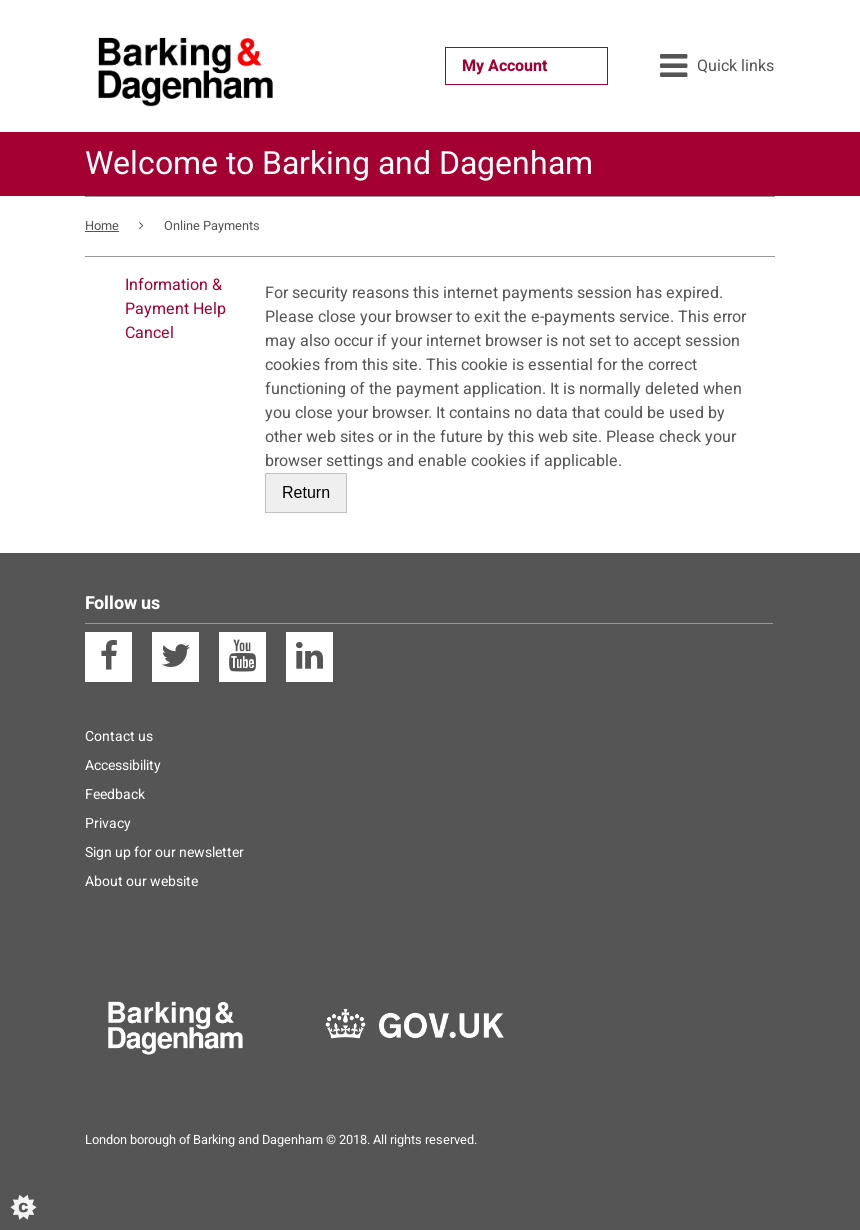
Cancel (149, 333)
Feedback (115, 794)
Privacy (108, 823)
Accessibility (123, 765)
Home (102, 226)
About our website (141, 881)
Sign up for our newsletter (164, 852)
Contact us (119, 736)
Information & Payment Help (175, 297)
